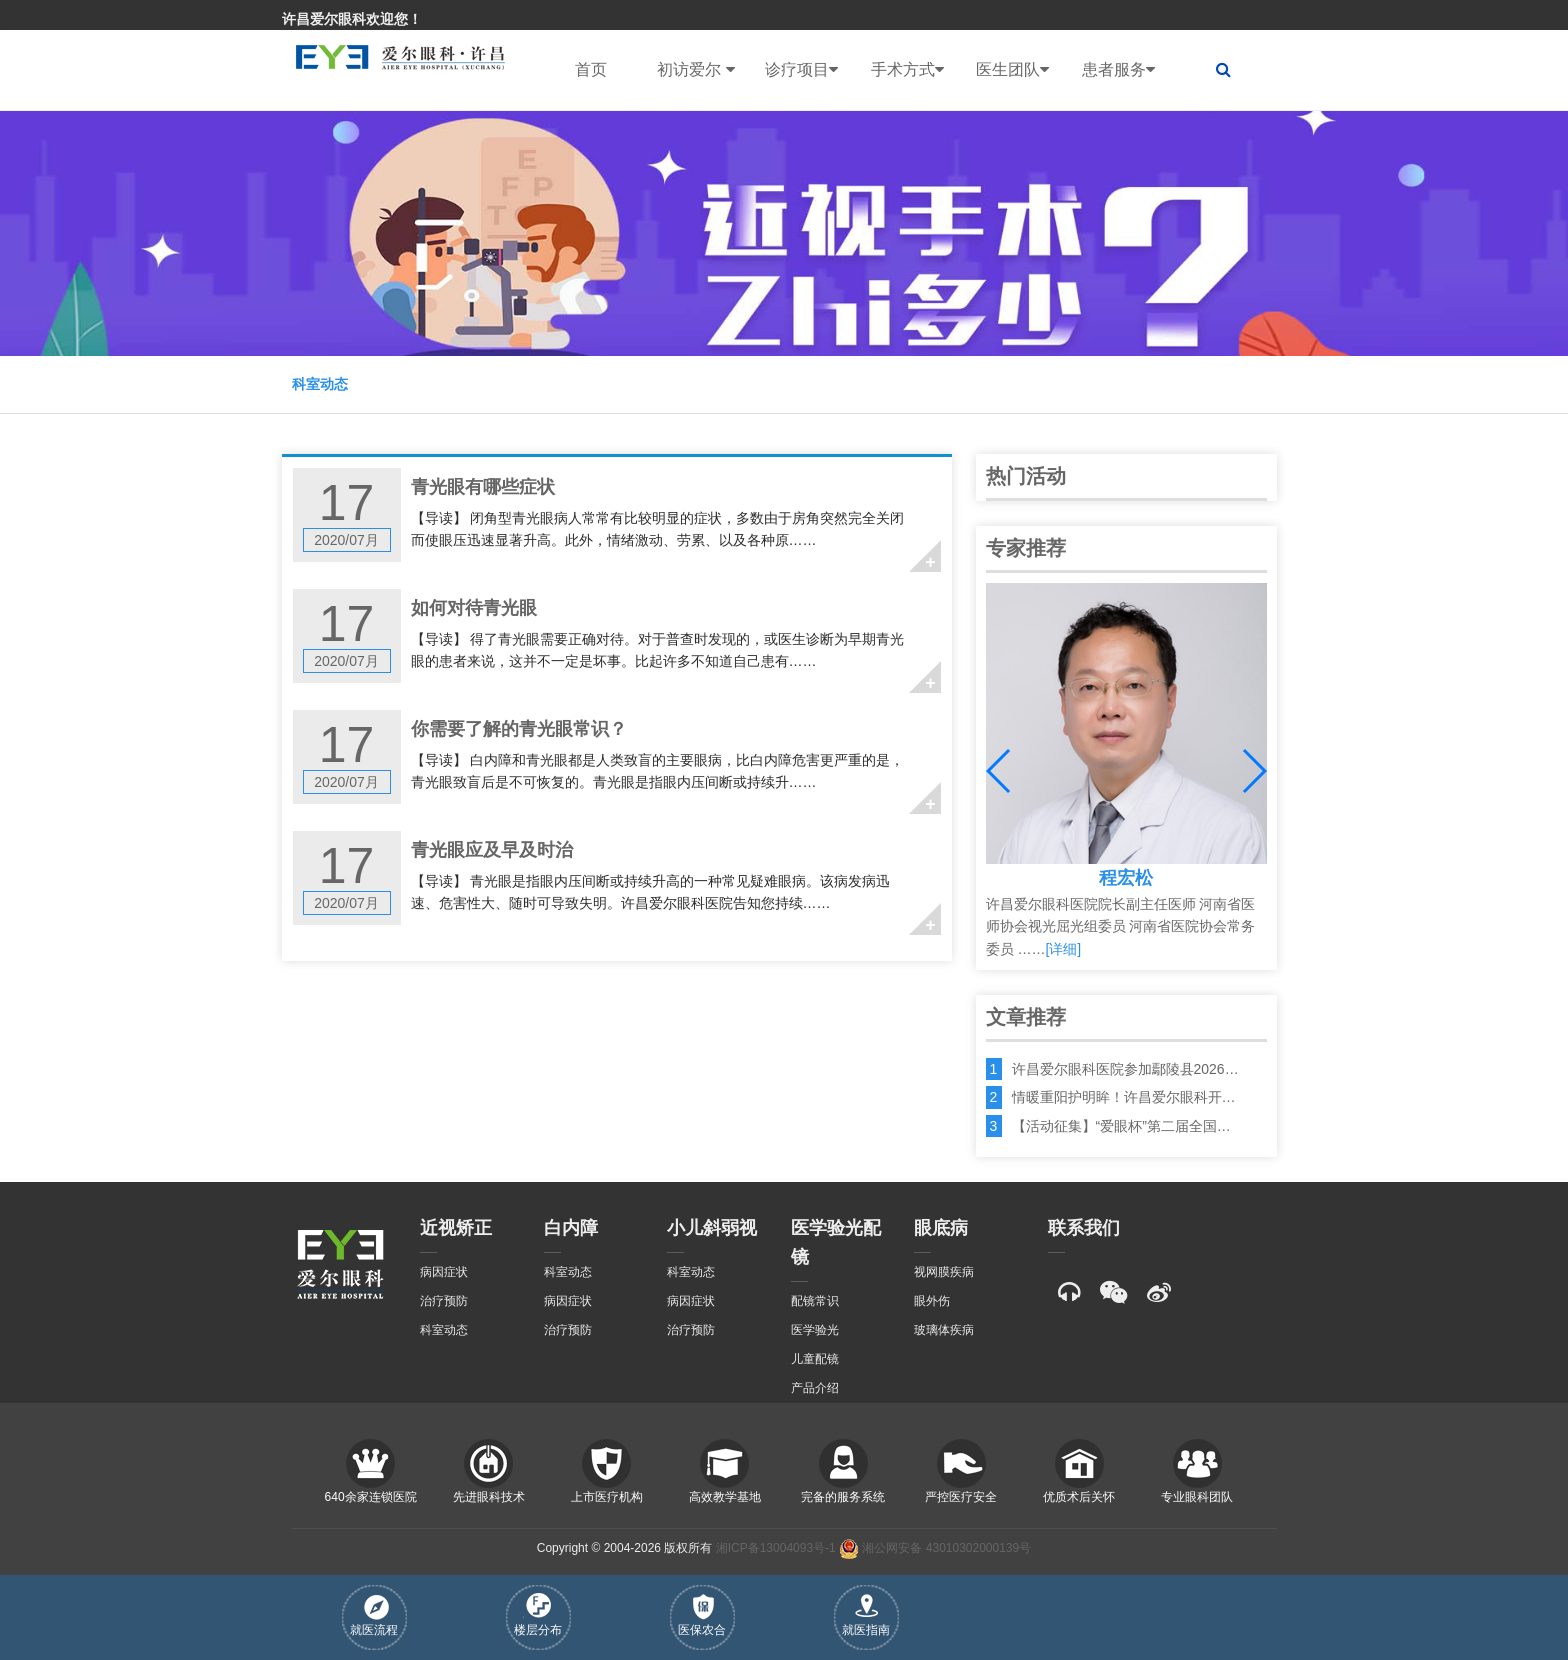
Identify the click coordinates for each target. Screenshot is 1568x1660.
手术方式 (907, 70)
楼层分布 (538, 1615)
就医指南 (866, 1615)
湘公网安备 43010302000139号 (935, 1548)
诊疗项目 (801, 70)
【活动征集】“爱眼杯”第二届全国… (1121, 1126)
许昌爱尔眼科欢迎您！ (352, 19)
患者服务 (1118, 70)
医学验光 (815, 1330)
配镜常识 (815, 1301)
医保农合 (702, 1615)
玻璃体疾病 (944, 1330)
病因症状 (444, 1272)
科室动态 (320, 384)
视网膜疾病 (944, 1272)
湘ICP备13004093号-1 (776, 1548)
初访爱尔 (695, 70)
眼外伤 (932, 1301)
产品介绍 (815, 1388)
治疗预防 (444, 1301)
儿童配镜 (815, 1359)
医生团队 (1012, 70)
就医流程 (374, 1616)
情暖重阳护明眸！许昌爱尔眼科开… (1124, 1097)
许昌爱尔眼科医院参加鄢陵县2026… (1125, 1069)
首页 (591, 69)
